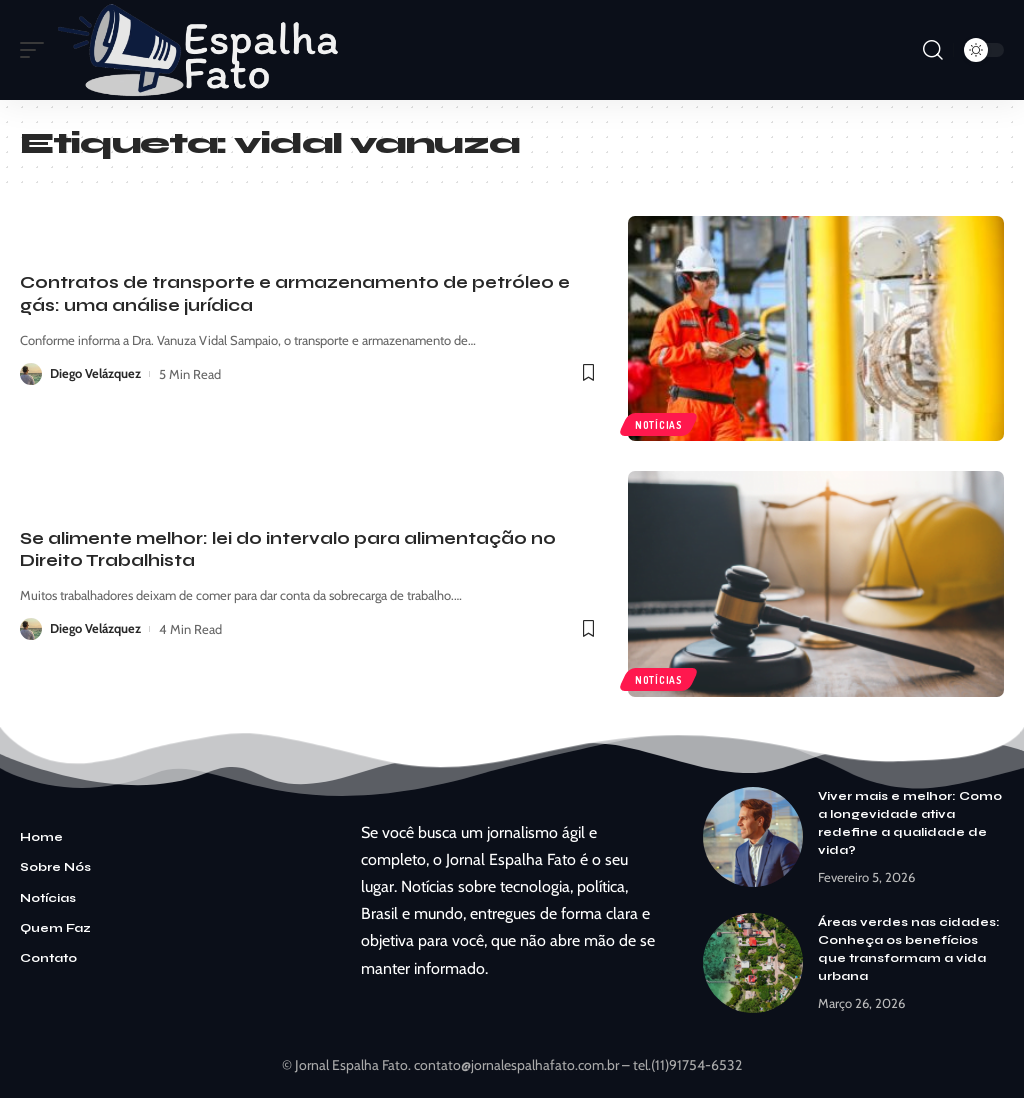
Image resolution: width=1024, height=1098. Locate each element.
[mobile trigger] (37, 50)
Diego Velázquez (96, 374)
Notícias (659, 424)
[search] (933, 50)
